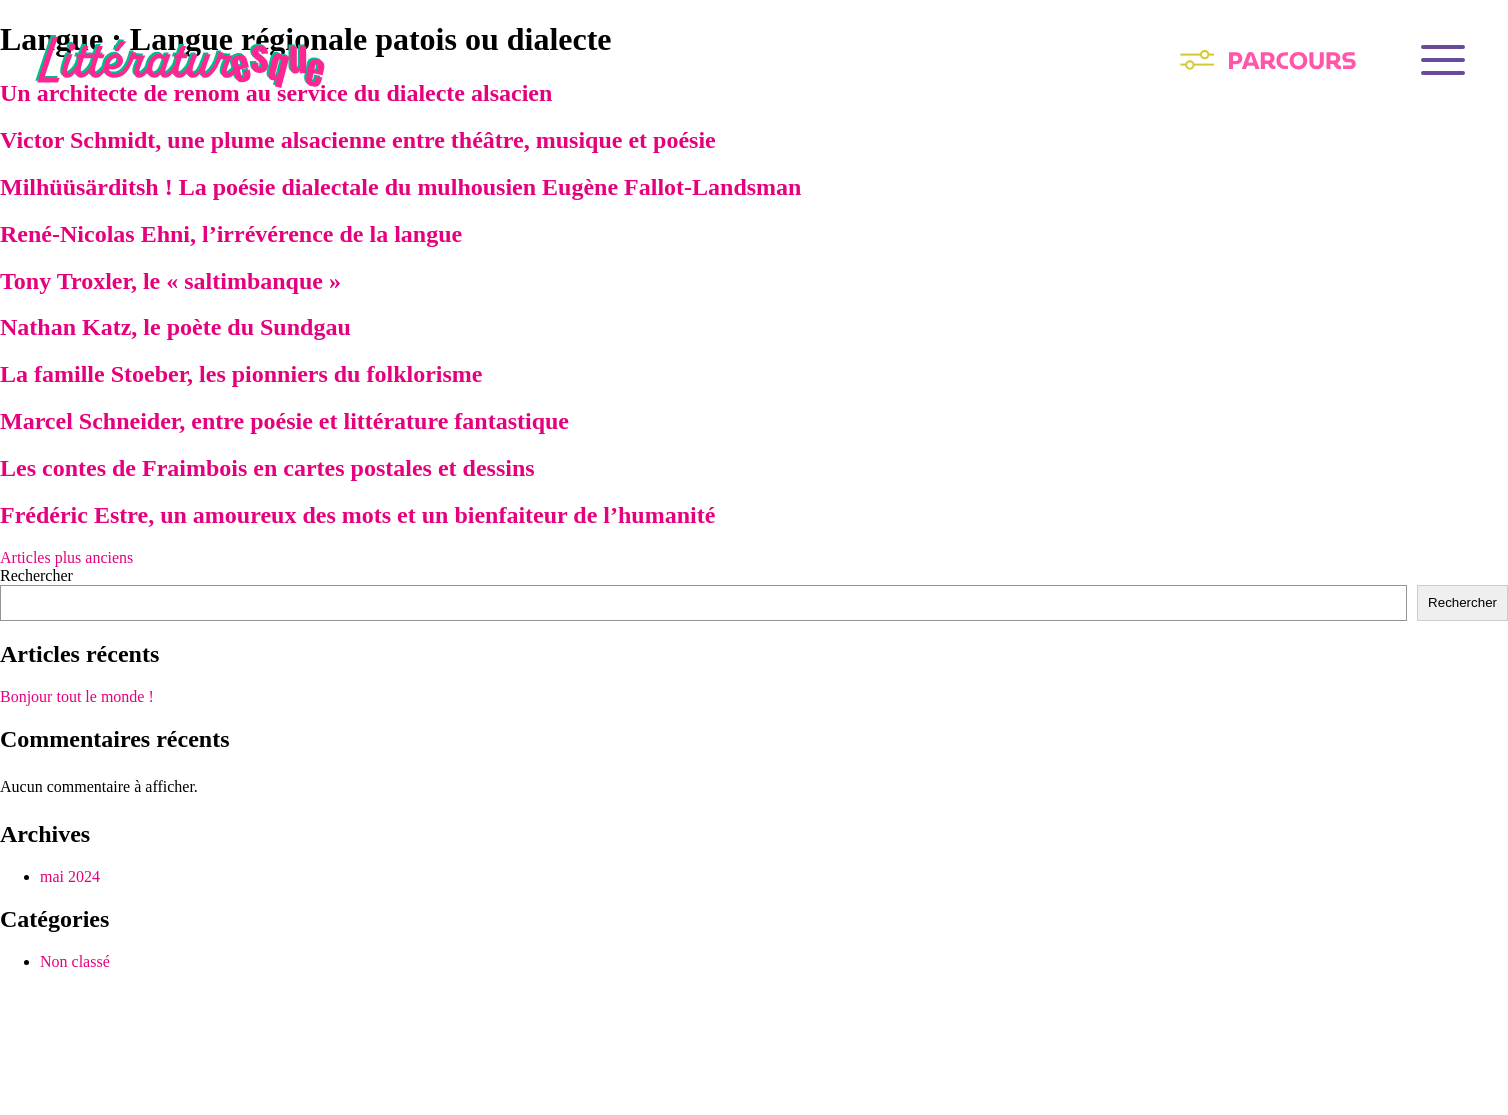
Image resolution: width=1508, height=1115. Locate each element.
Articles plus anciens (66, 557)
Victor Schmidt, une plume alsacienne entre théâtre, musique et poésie (358, 140)
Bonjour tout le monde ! (77, 696)
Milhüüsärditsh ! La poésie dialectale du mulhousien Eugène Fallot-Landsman (400, 187)
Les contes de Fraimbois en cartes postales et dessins (267, 468)
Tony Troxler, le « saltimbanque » (170, 281)
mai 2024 (70, 876)
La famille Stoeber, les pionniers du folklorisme (241, 374)
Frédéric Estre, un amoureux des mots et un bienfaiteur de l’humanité (357, 515)
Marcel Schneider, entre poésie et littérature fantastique (284, 421)
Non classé (75, 961)
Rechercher (36, 575)
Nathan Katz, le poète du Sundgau (175, 327)
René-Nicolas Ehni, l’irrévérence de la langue (231, 234)
